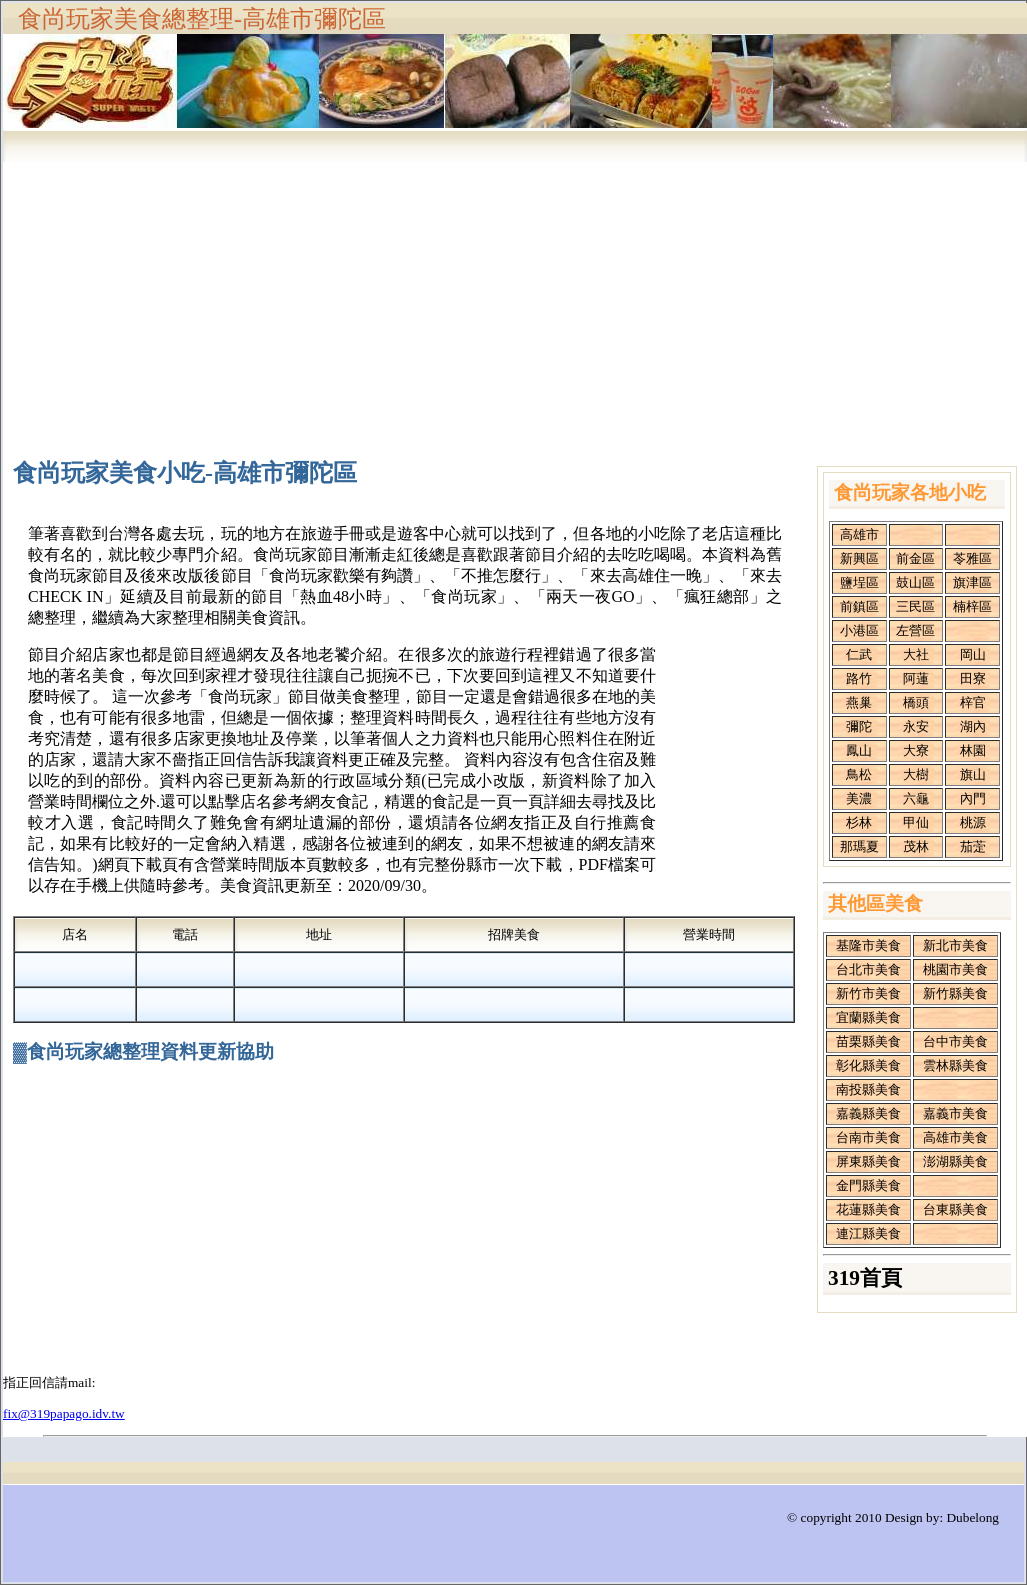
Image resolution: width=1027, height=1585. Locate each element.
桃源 (973, 822)
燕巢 (859, 702)
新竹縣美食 (955, 993)
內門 (973, 798)
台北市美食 (868, 969)
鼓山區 (915, 582)
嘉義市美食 (955, 1113)
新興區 (859, 558)
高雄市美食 (955, 1137)
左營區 (915, 630)
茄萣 (973, 846)
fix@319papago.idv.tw (64, 1413)
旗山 (973, 774)
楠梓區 (972, 606)
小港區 (859, 630)
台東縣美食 (955, 1209)
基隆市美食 (868, 945)
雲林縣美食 (955, 1065)
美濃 (859, 798)
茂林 (916, 846)
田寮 (973, 678)
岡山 (973, 654)
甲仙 (916, 822)
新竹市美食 (868, 993)
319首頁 (865, 1278)
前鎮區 (859, 606)
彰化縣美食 (868, 1065)
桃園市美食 (955, 969)
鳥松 (859, 774)
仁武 (859, 654)
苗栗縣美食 (868, 1041)
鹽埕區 (859, 582)
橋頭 (916, 702)
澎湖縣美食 (955, 1161)
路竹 (859, 678)
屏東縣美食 (868, 1161)
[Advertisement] (515, 298)
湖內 (973, 726)
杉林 (859, 822)
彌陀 (859, 726)
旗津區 (972, 582)
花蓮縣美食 (868, 1209)
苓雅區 (972, 558)
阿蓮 (916, 678)
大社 (916, 654)
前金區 (915, 558)
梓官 (973, 702)
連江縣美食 (868, 1233)
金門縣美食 (868, 1185)
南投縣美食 (868, 1089)
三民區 (915, 606)
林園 (973, 750)
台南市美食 (868, 1137)
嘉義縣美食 (868, 1113)
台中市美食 (955, 1041)
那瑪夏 (859, 846)
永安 (916, 726)
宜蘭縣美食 (868, 1017)
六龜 (916, 798)
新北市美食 (955, 945)
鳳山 (859, 750)
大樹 (916, 774)
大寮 (916, 750)
